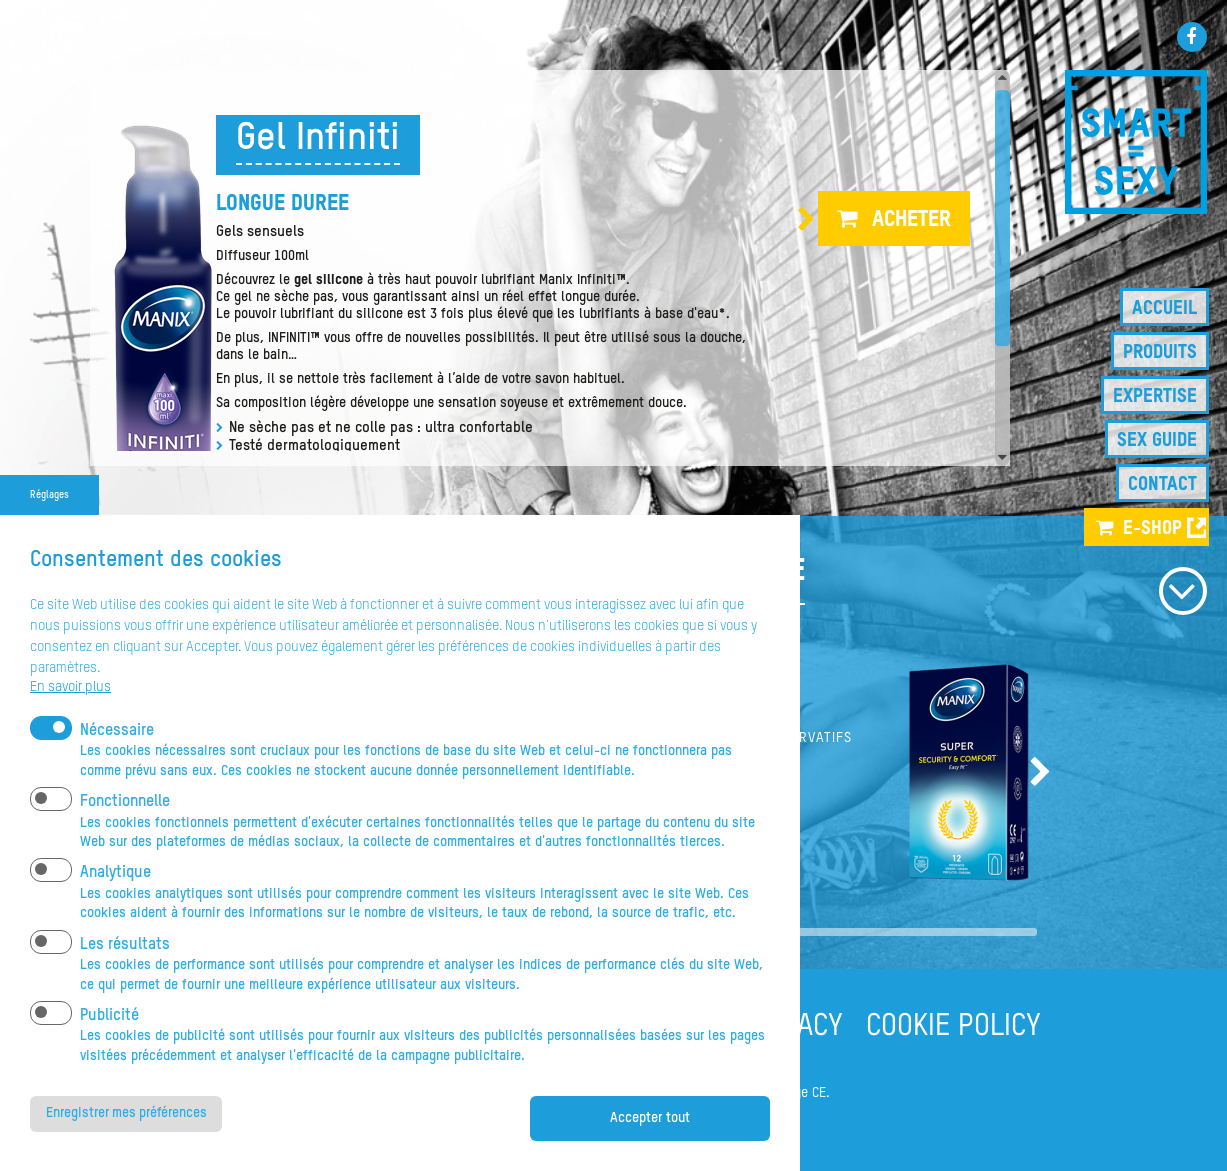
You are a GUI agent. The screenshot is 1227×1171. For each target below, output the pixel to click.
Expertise (1155, 396)
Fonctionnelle (125, 832)
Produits (1160, 352)
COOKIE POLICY (953, 1027)
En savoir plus (70, 716)
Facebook (1192, 37)
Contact (1162, 484)
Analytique (115, 903)
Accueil (1164, 308)
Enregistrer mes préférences (128, 1143)
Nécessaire (117, 760)
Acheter (911, 220)
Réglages (49, 524)
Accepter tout (650, 1147)
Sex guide (1157, 440)
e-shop (1152, 528)
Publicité (109, 1045)
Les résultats (125, 974)
